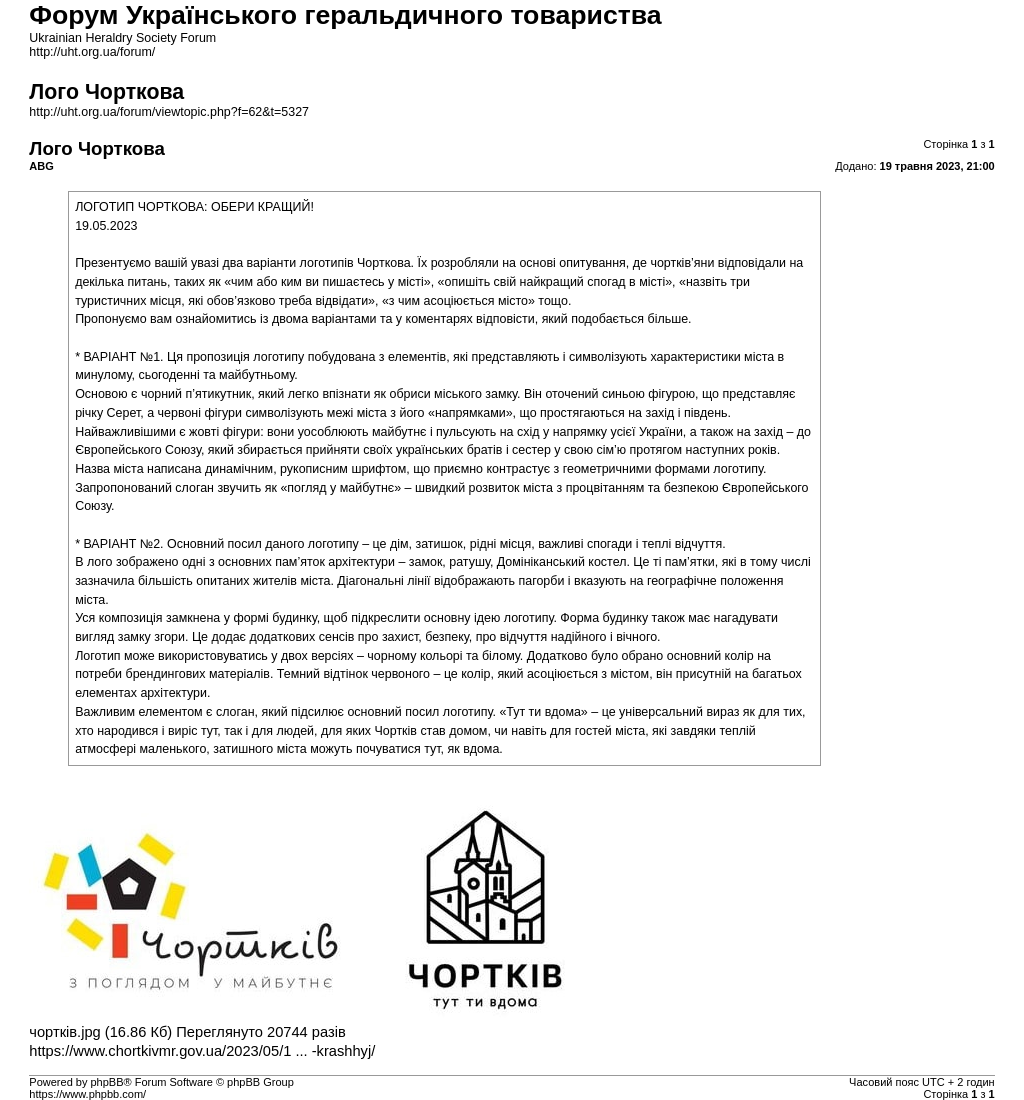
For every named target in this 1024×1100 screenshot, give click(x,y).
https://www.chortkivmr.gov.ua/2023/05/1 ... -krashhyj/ (202, 1051)
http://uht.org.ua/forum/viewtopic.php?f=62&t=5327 (169, 112)
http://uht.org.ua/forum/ (92, 52)
